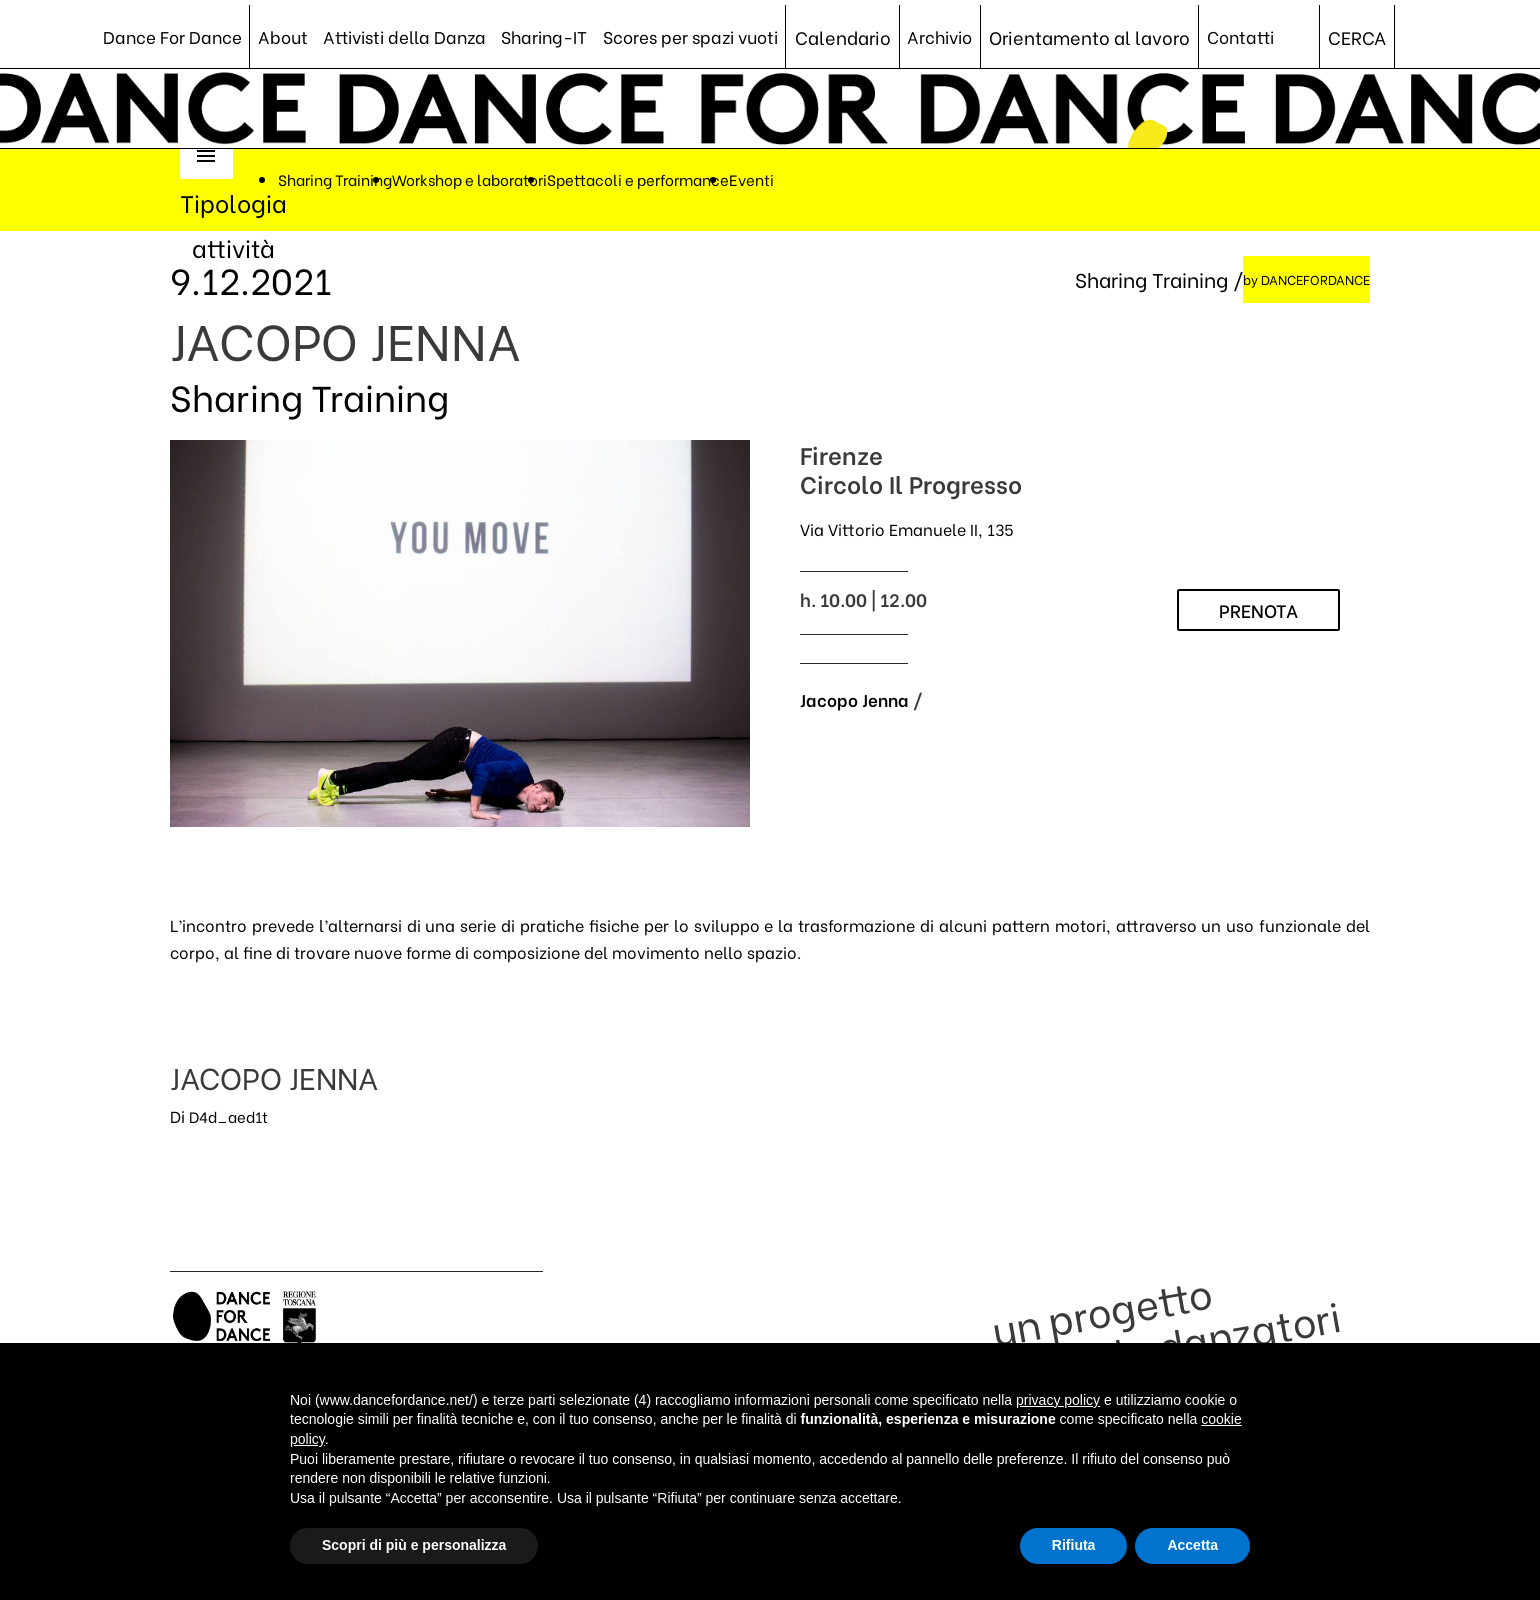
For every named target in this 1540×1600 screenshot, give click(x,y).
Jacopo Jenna (856, 703)
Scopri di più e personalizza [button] (414, 1545)
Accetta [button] (1192, 1545)
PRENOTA (1258, 614)
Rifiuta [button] (1074, 1545)
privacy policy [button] (1058, 1400)
